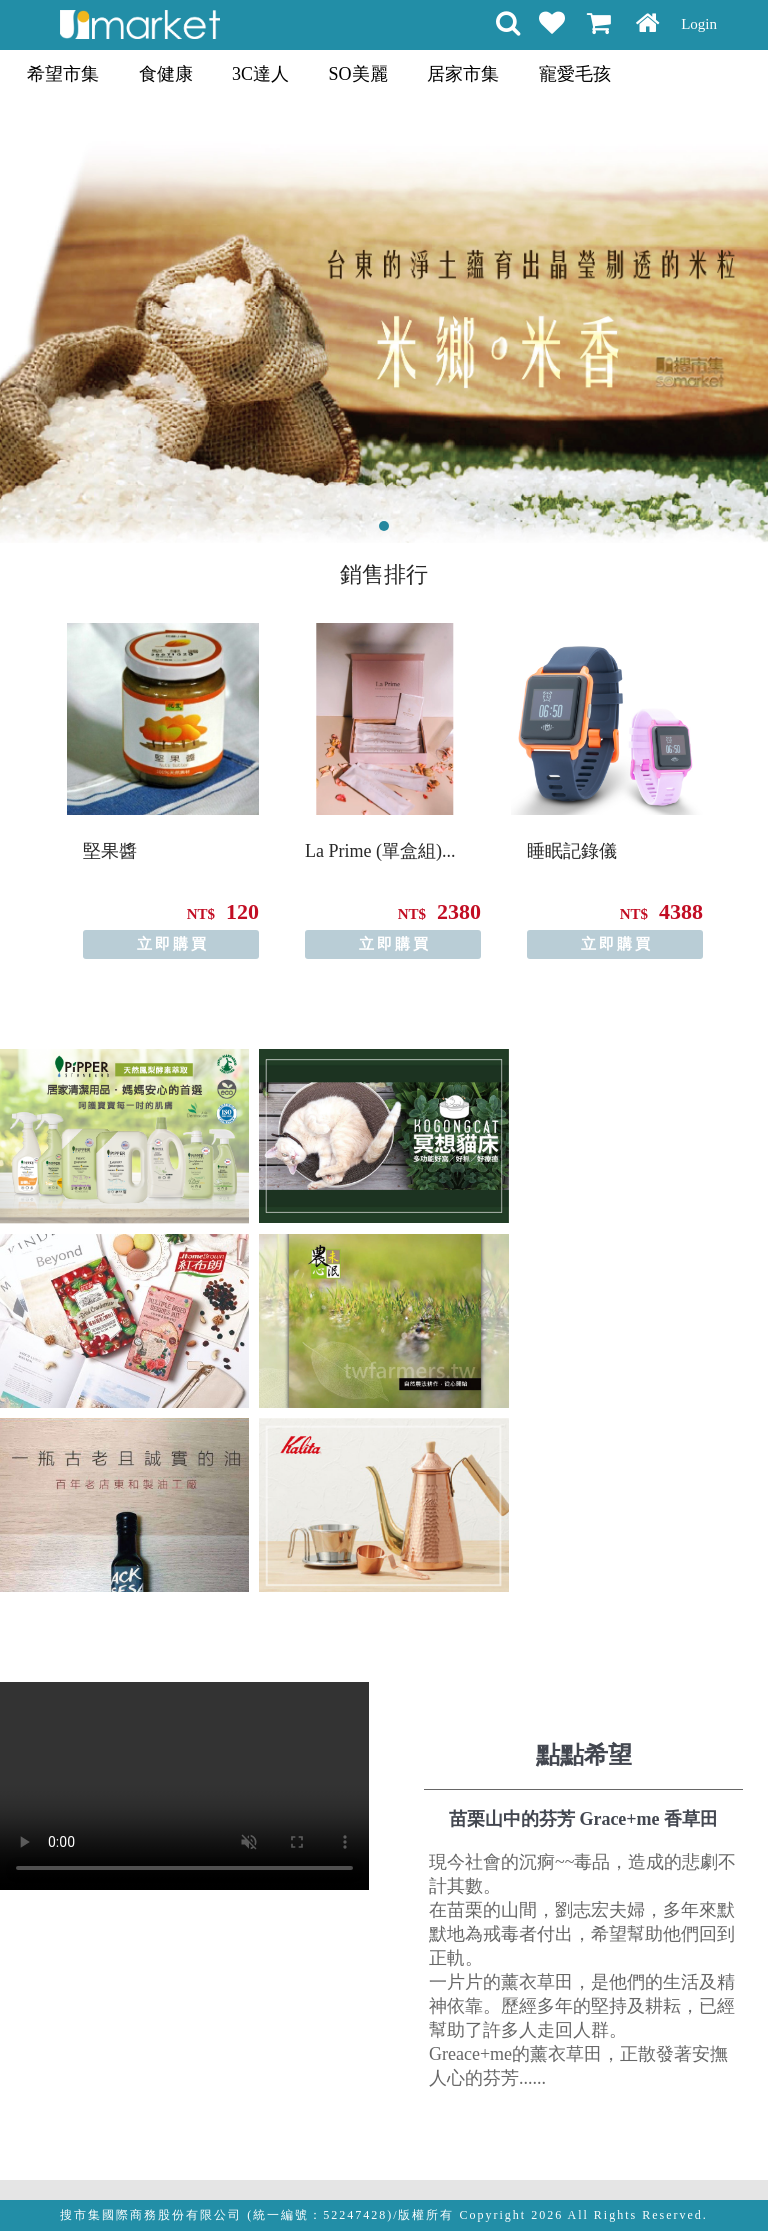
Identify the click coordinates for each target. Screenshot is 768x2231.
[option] (163, 791)
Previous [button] (18, 774)
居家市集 (463, 74)
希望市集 (63, 74)
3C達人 (260, 74)
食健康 (166, 74)
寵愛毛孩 (575, 74)
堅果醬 (110, 851)
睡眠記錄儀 (572, 851)
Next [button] (750, 774)
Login (699, 24)
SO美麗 (358, 74)
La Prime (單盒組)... (380, 851)
